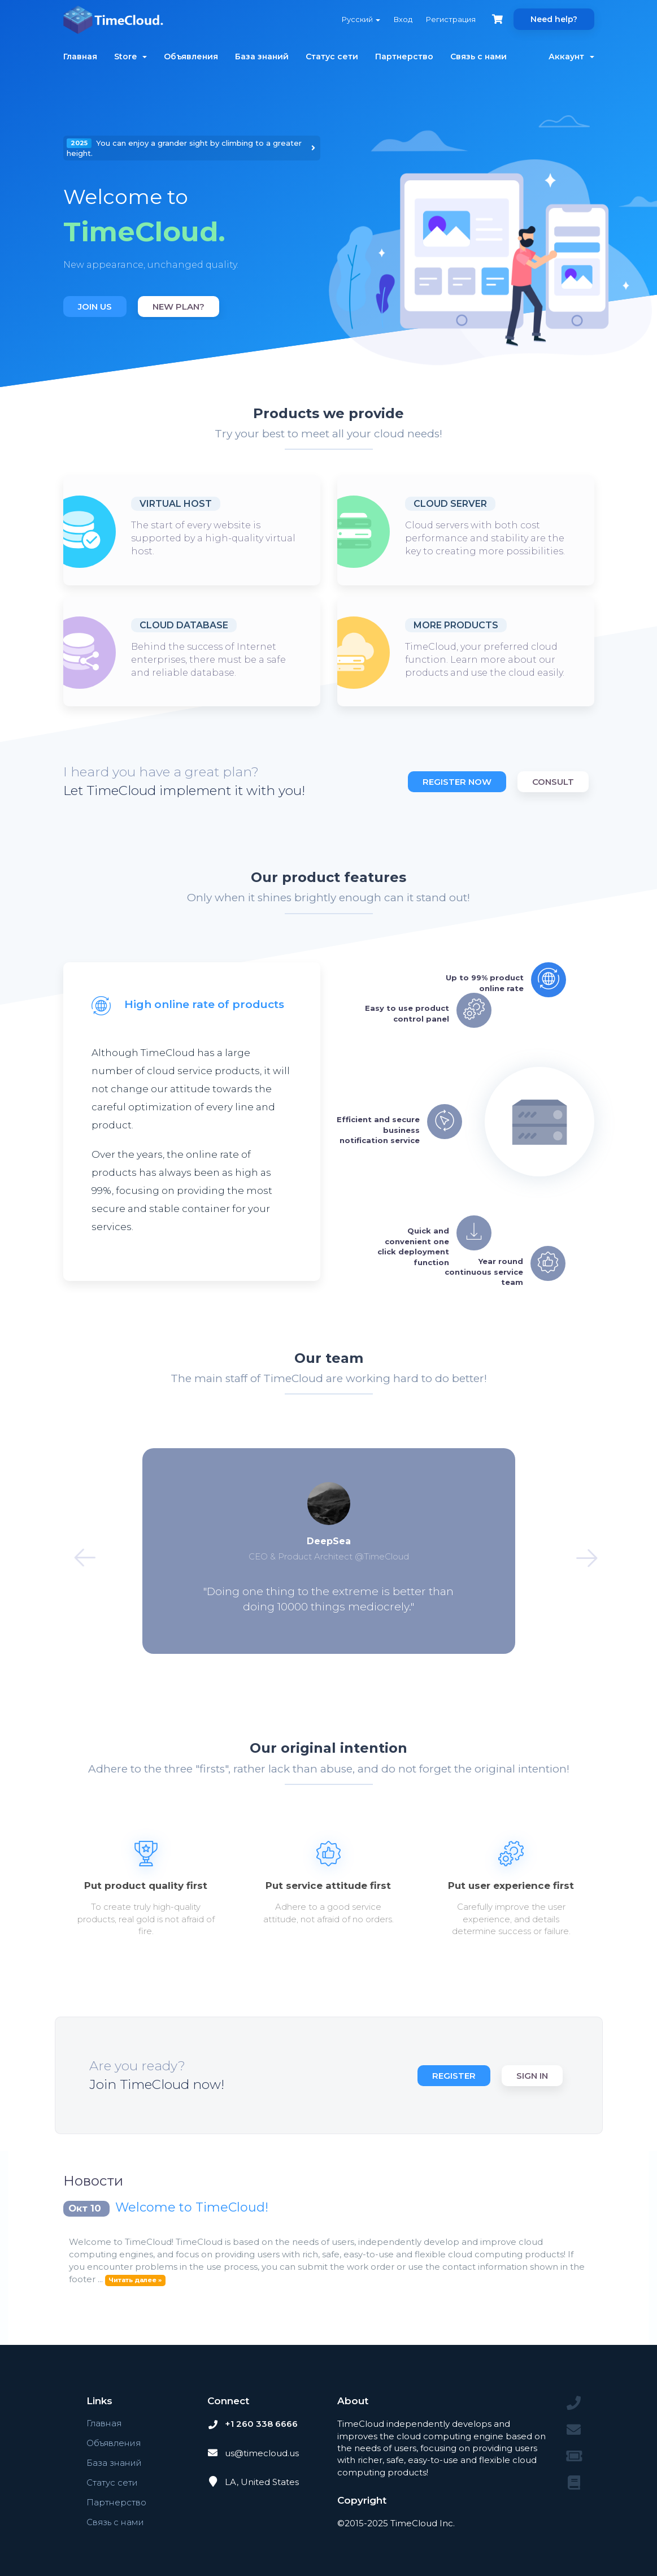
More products (456, 625)
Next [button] (579, 1551)
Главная (80, 56)
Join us (95, 306)
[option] (191, 228)
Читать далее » (135, 2280)
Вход (403, 19)
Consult (553, 781)
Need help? (553, 19)
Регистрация (451, 19)
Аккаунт (571, 56)
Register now (457, 781)
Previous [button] (78, 1551)
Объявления (191, 56)
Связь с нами (478, 56)
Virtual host (176, 503)
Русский (361, 19)
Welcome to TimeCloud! (191, 2207)
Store (130, 56)
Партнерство (404, 56)
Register (454, 2075)
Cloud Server (450, 503)
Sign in (532, 2075)
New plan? (179, 306)
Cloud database (184, 625)
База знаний (262, 56)
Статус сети (332, 56)
